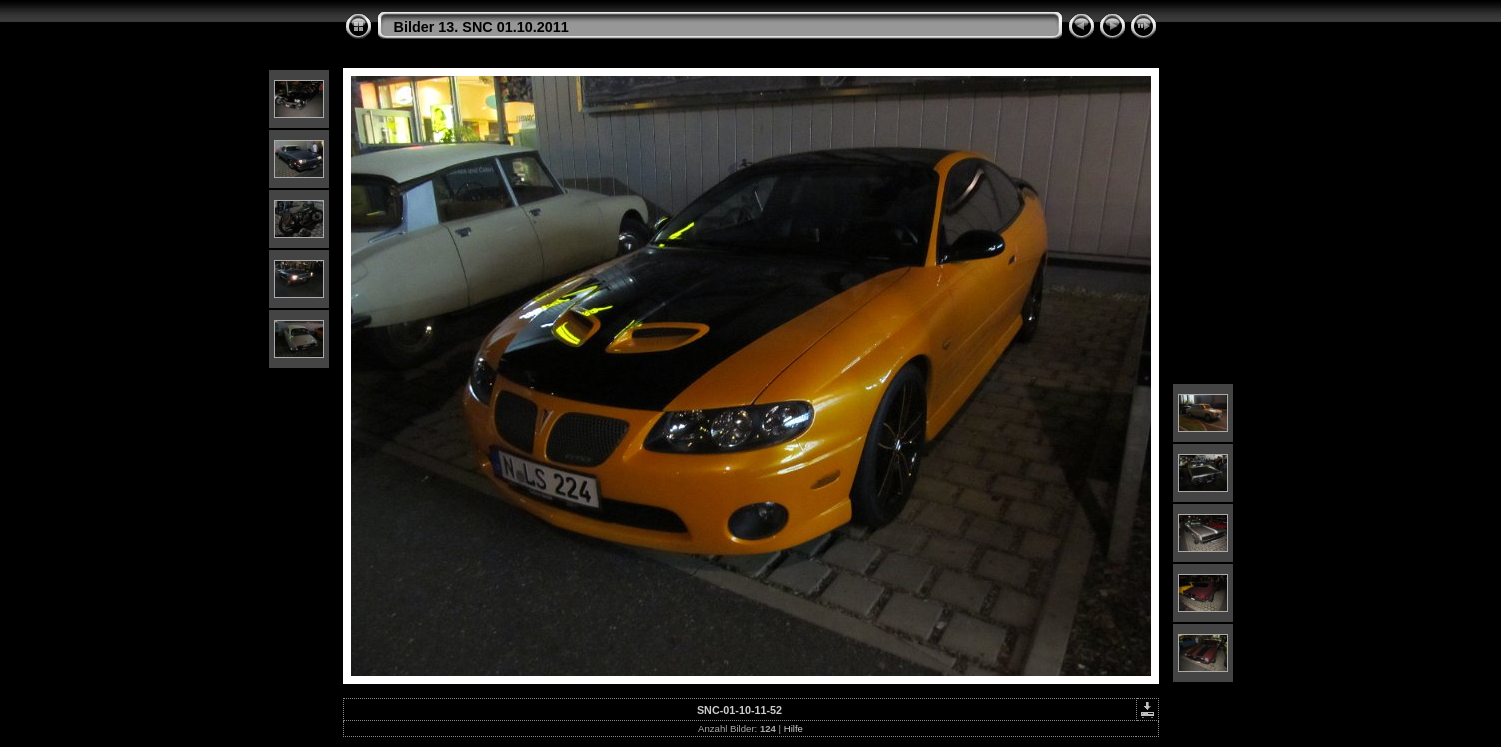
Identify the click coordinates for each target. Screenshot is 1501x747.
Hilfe (793, 728)
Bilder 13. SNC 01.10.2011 (481, 27)
